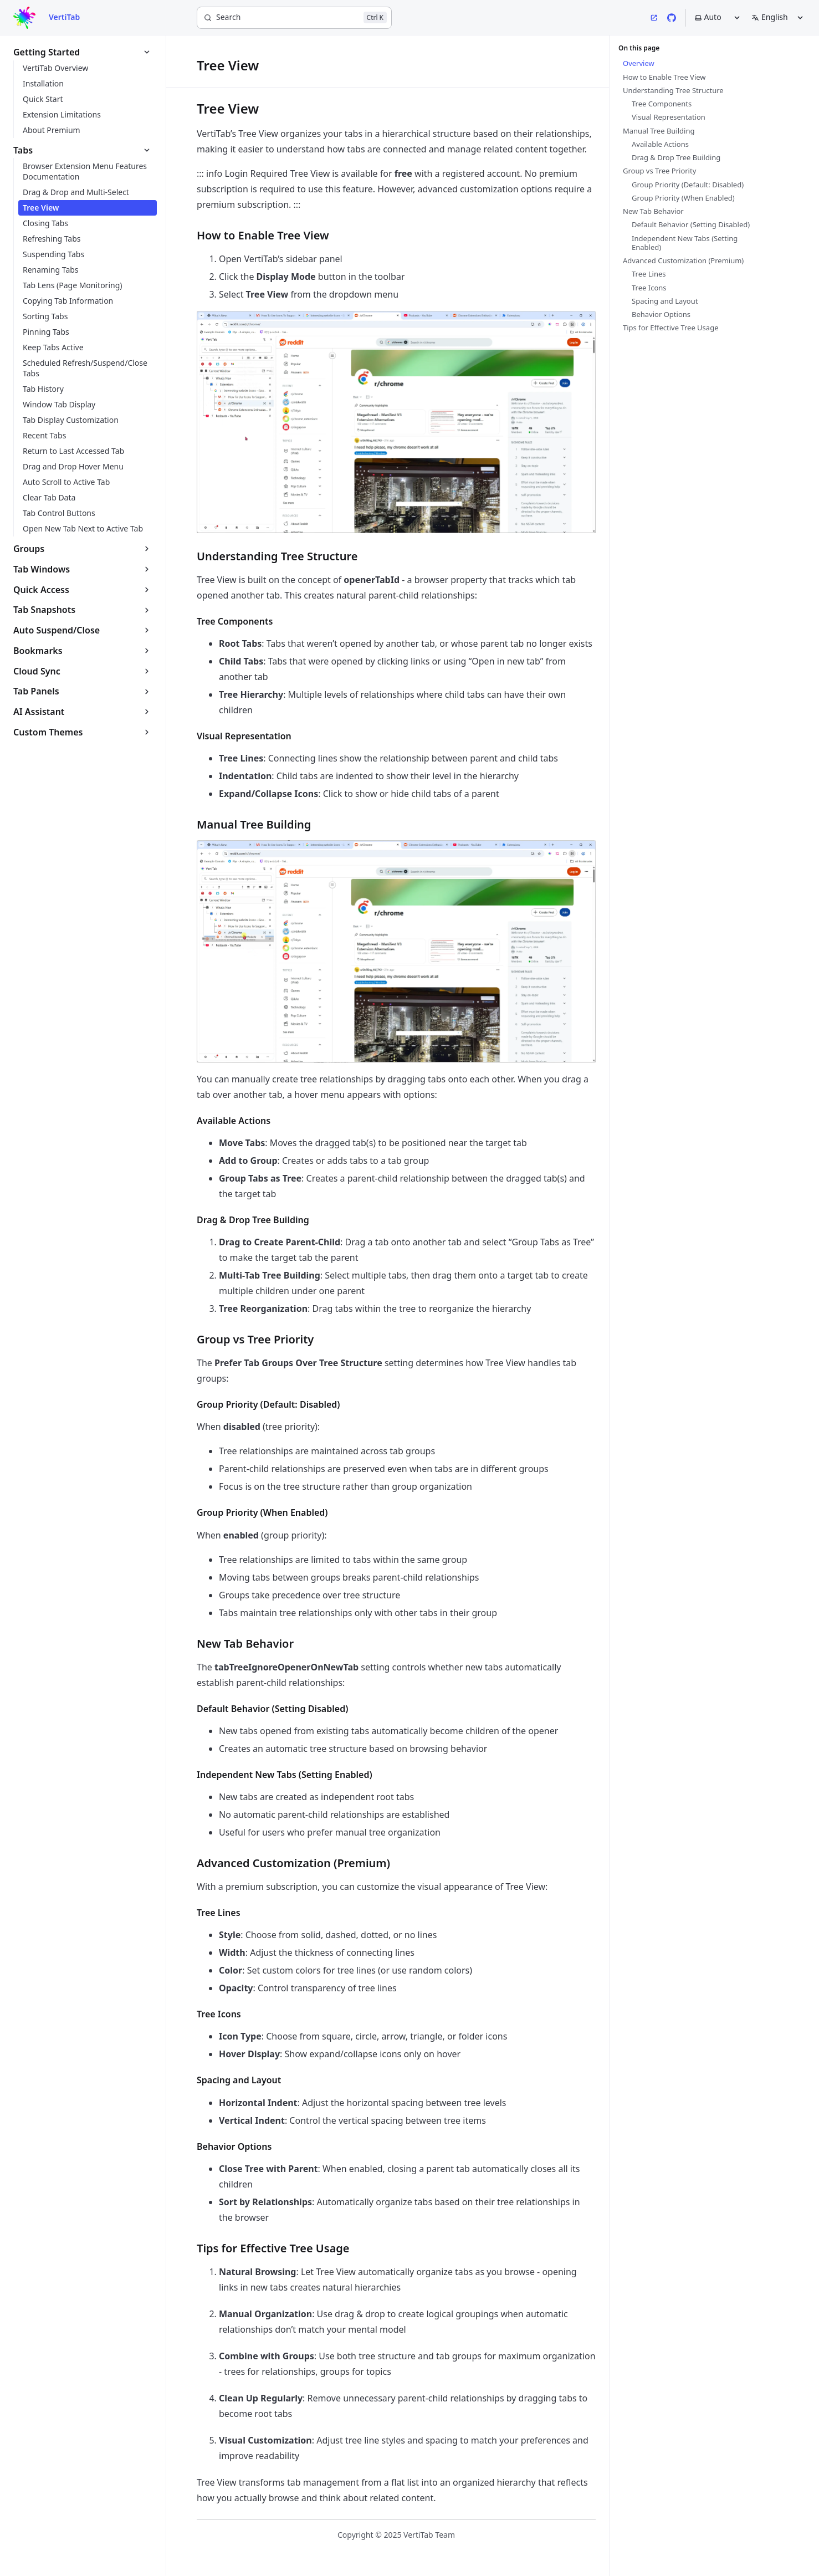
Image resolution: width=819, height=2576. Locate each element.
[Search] (294, 18)
